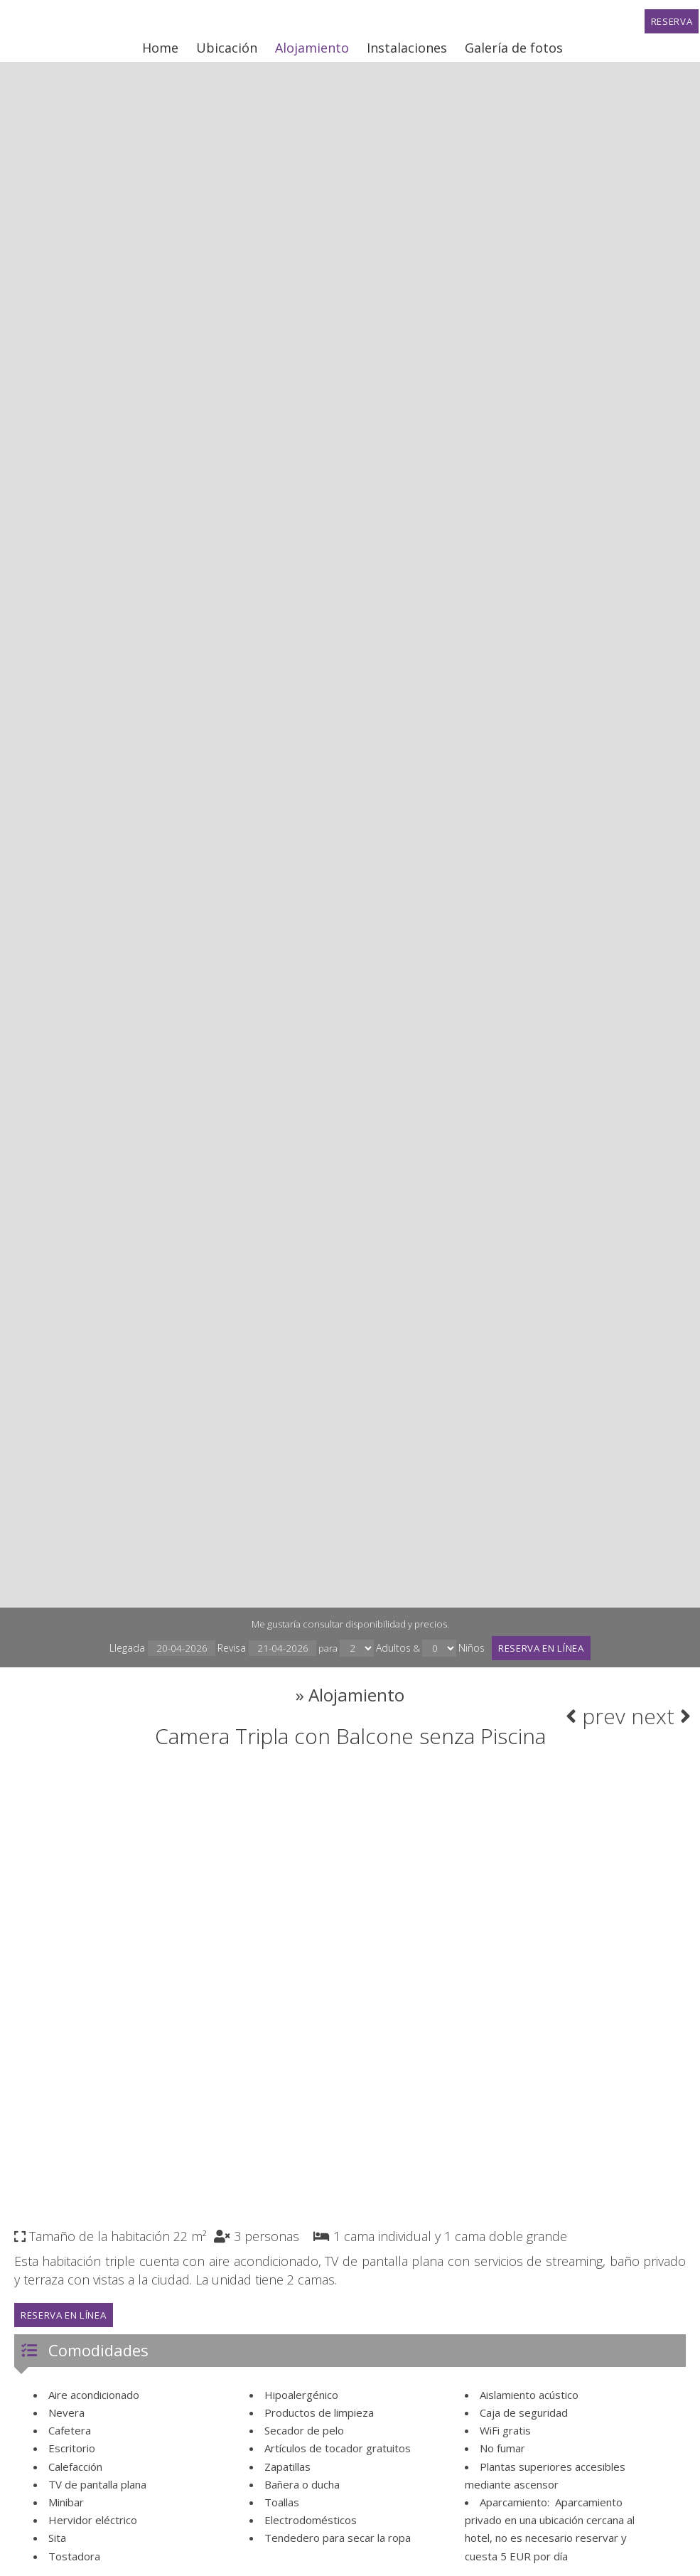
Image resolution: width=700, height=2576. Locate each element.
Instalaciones (405, 52)
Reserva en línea (548, 1650)
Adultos (388, 1650)
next (656, 1728)
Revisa (256, 1650)
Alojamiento (310, 52)
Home (158, 52)
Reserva (670, 26)
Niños (469, 1650)
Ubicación (224, 52)
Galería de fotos (512, 52)
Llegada (149, 1650)
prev (590, 1728)
